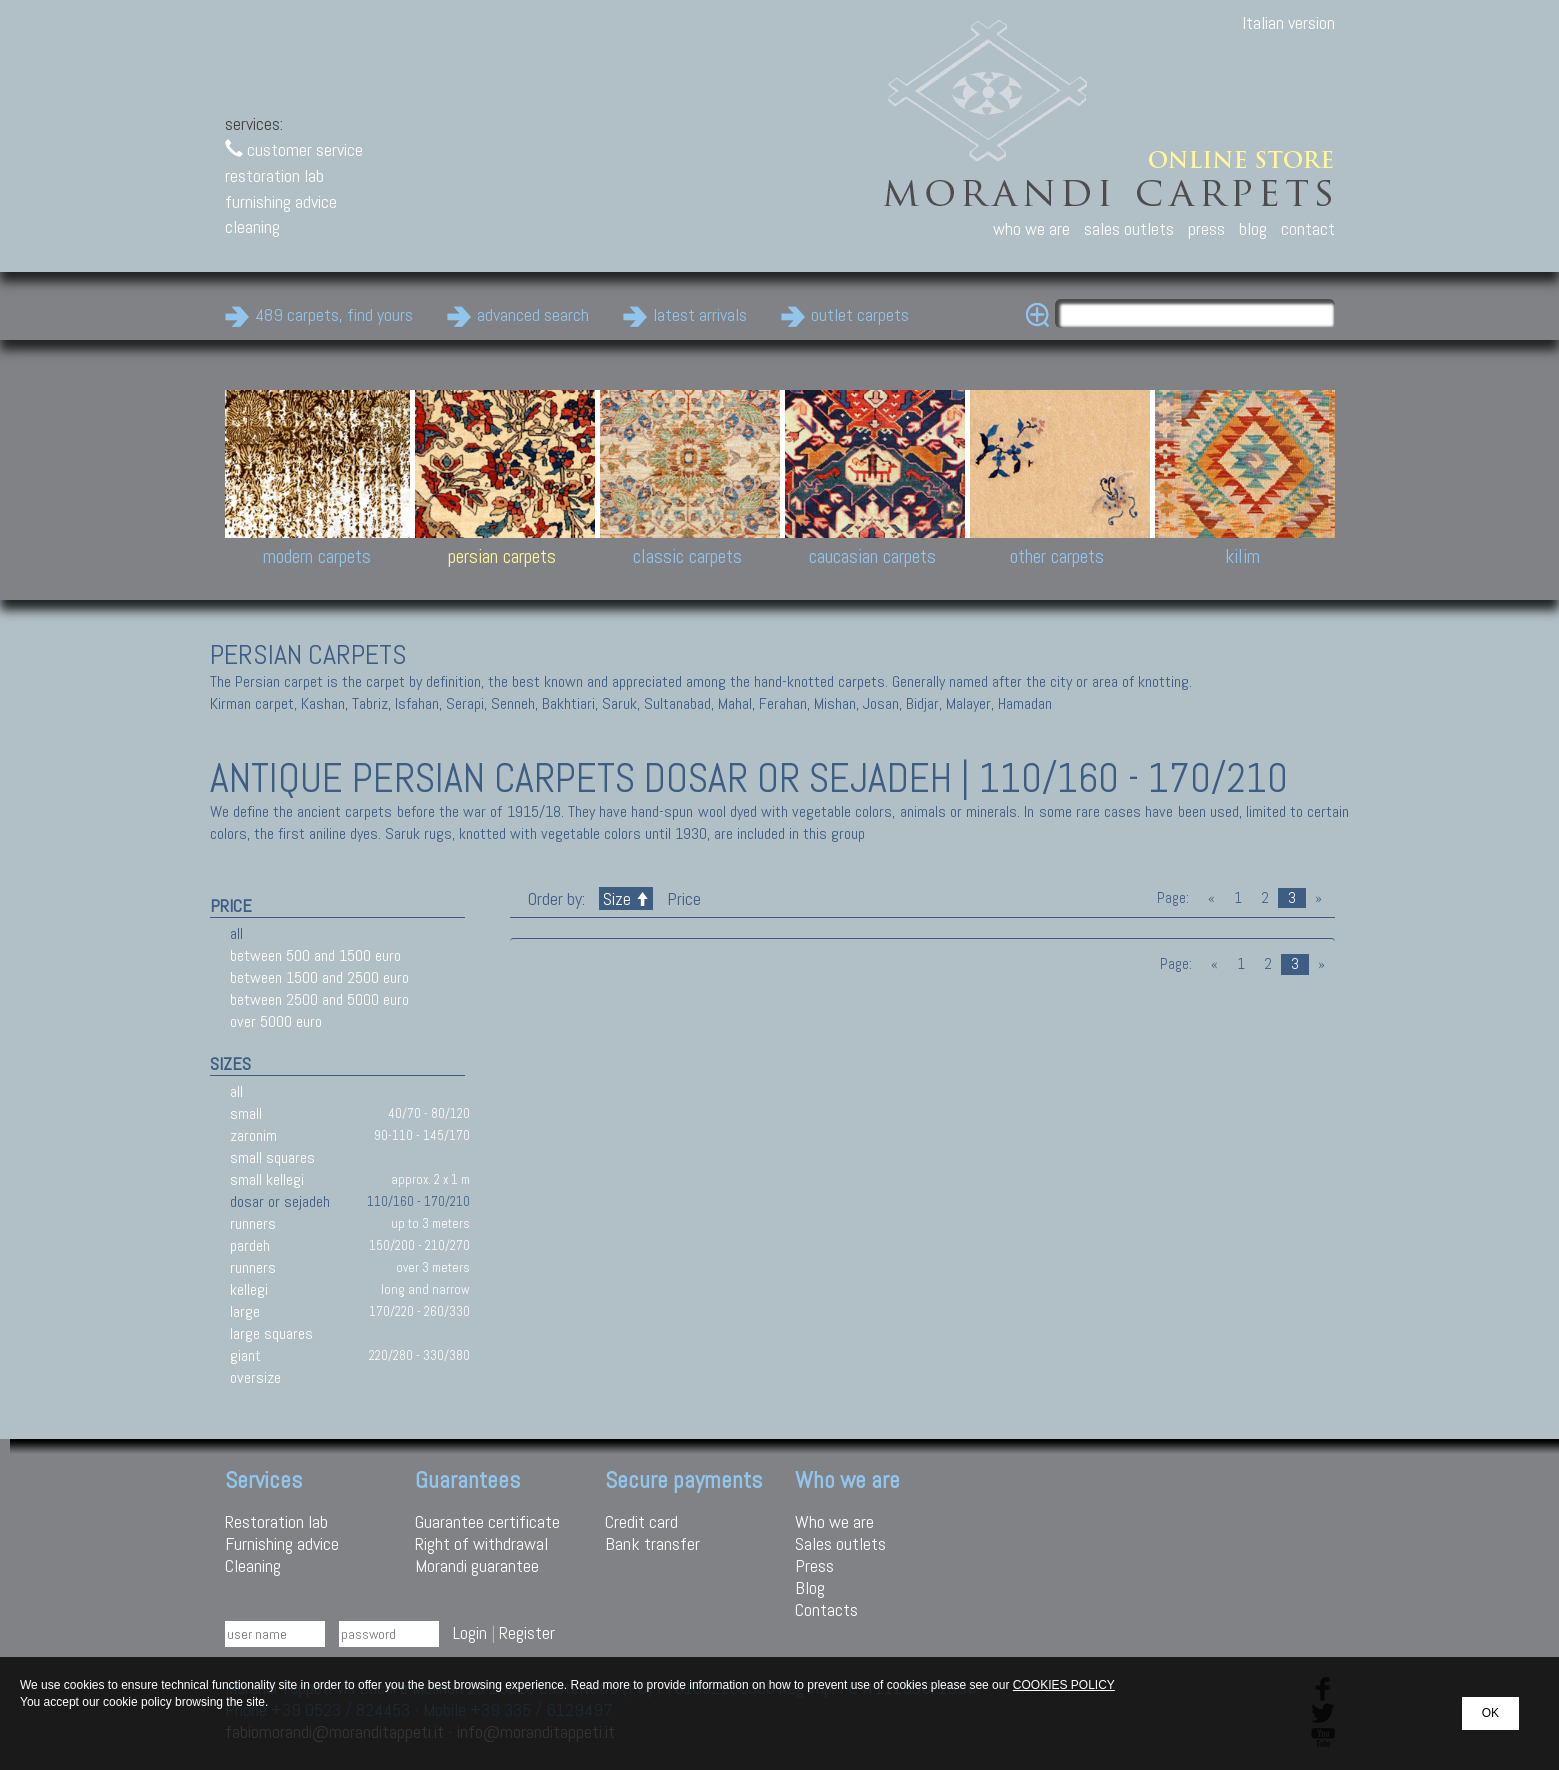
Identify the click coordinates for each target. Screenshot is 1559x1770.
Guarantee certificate (487, 1521)
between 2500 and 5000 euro (319, 999)
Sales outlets (840, 1543)
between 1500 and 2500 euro (319, 977)
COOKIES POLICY (1064, 1685)
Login (470, 1632)
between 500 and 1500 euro (315, 955)
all (236, 933)
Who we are (834, 1521)
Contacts (826, 1609)
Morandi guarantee (477, 1565)
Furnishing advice (282, 1543)
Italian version (1288, 22)
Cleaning (253, 1565)
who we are (1031, 228)
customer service (294, 149)
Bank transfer (652, 1543)
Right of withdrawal (481, 1543)
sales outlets (1129, 228)
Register (527, 1632)
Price (682, 898)
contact (1308, 228)
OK (1490, 1713)
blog (1253, 228)
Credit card (641, 1521)
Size (626, 898)
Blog (810, 1587)
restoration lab (274, 175)
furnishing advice (281, 201)
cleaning (252, 226)
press (1206, 228)
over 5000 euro (276, 1021)
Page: (1173, 898)
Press (814, 1565)
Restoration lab (276, 1521)
